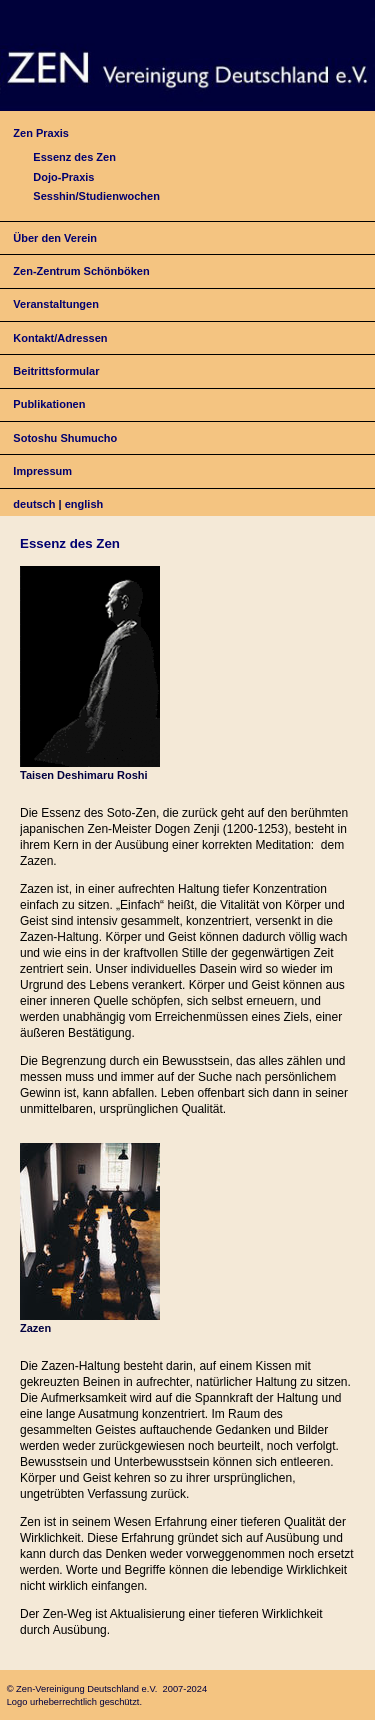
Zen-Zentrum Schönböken (81, 271)
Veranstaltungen (56, 304)
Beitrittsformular (56, 371)
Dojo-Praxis (63, 177)
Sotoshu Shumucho (65, 438)
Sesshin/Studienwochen (96, 196)
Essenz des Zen (74, 157)
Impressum (42, 471)
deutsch (34, 504)
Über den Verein (55, 238)
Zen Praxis (41, 133)
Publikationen (49, 404)
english (84, 504)
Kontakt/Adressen (60, 338)
